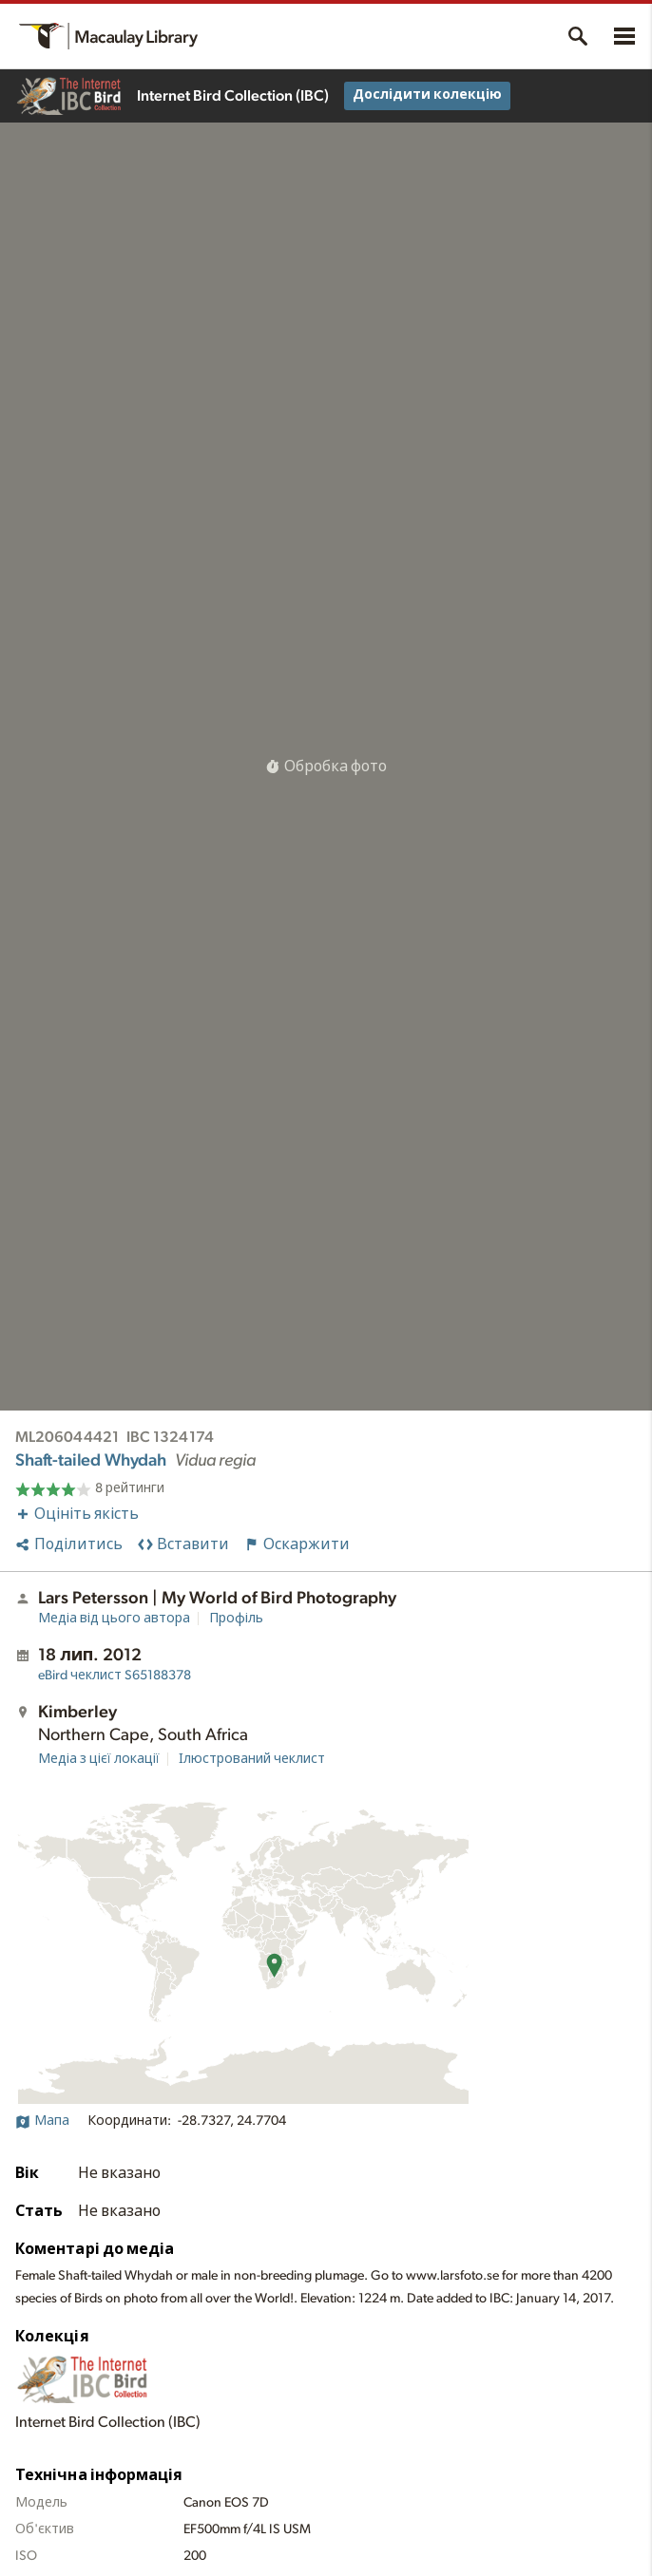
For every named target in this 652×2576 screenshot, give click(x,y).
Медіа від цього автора (114, 1618)
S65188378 (114, 1675)
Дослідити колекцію (427, 95)
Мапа (42, 2121)
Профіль (236, 1618)
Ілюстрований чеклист (252, 1759)
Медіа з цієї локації (99, 1759)
